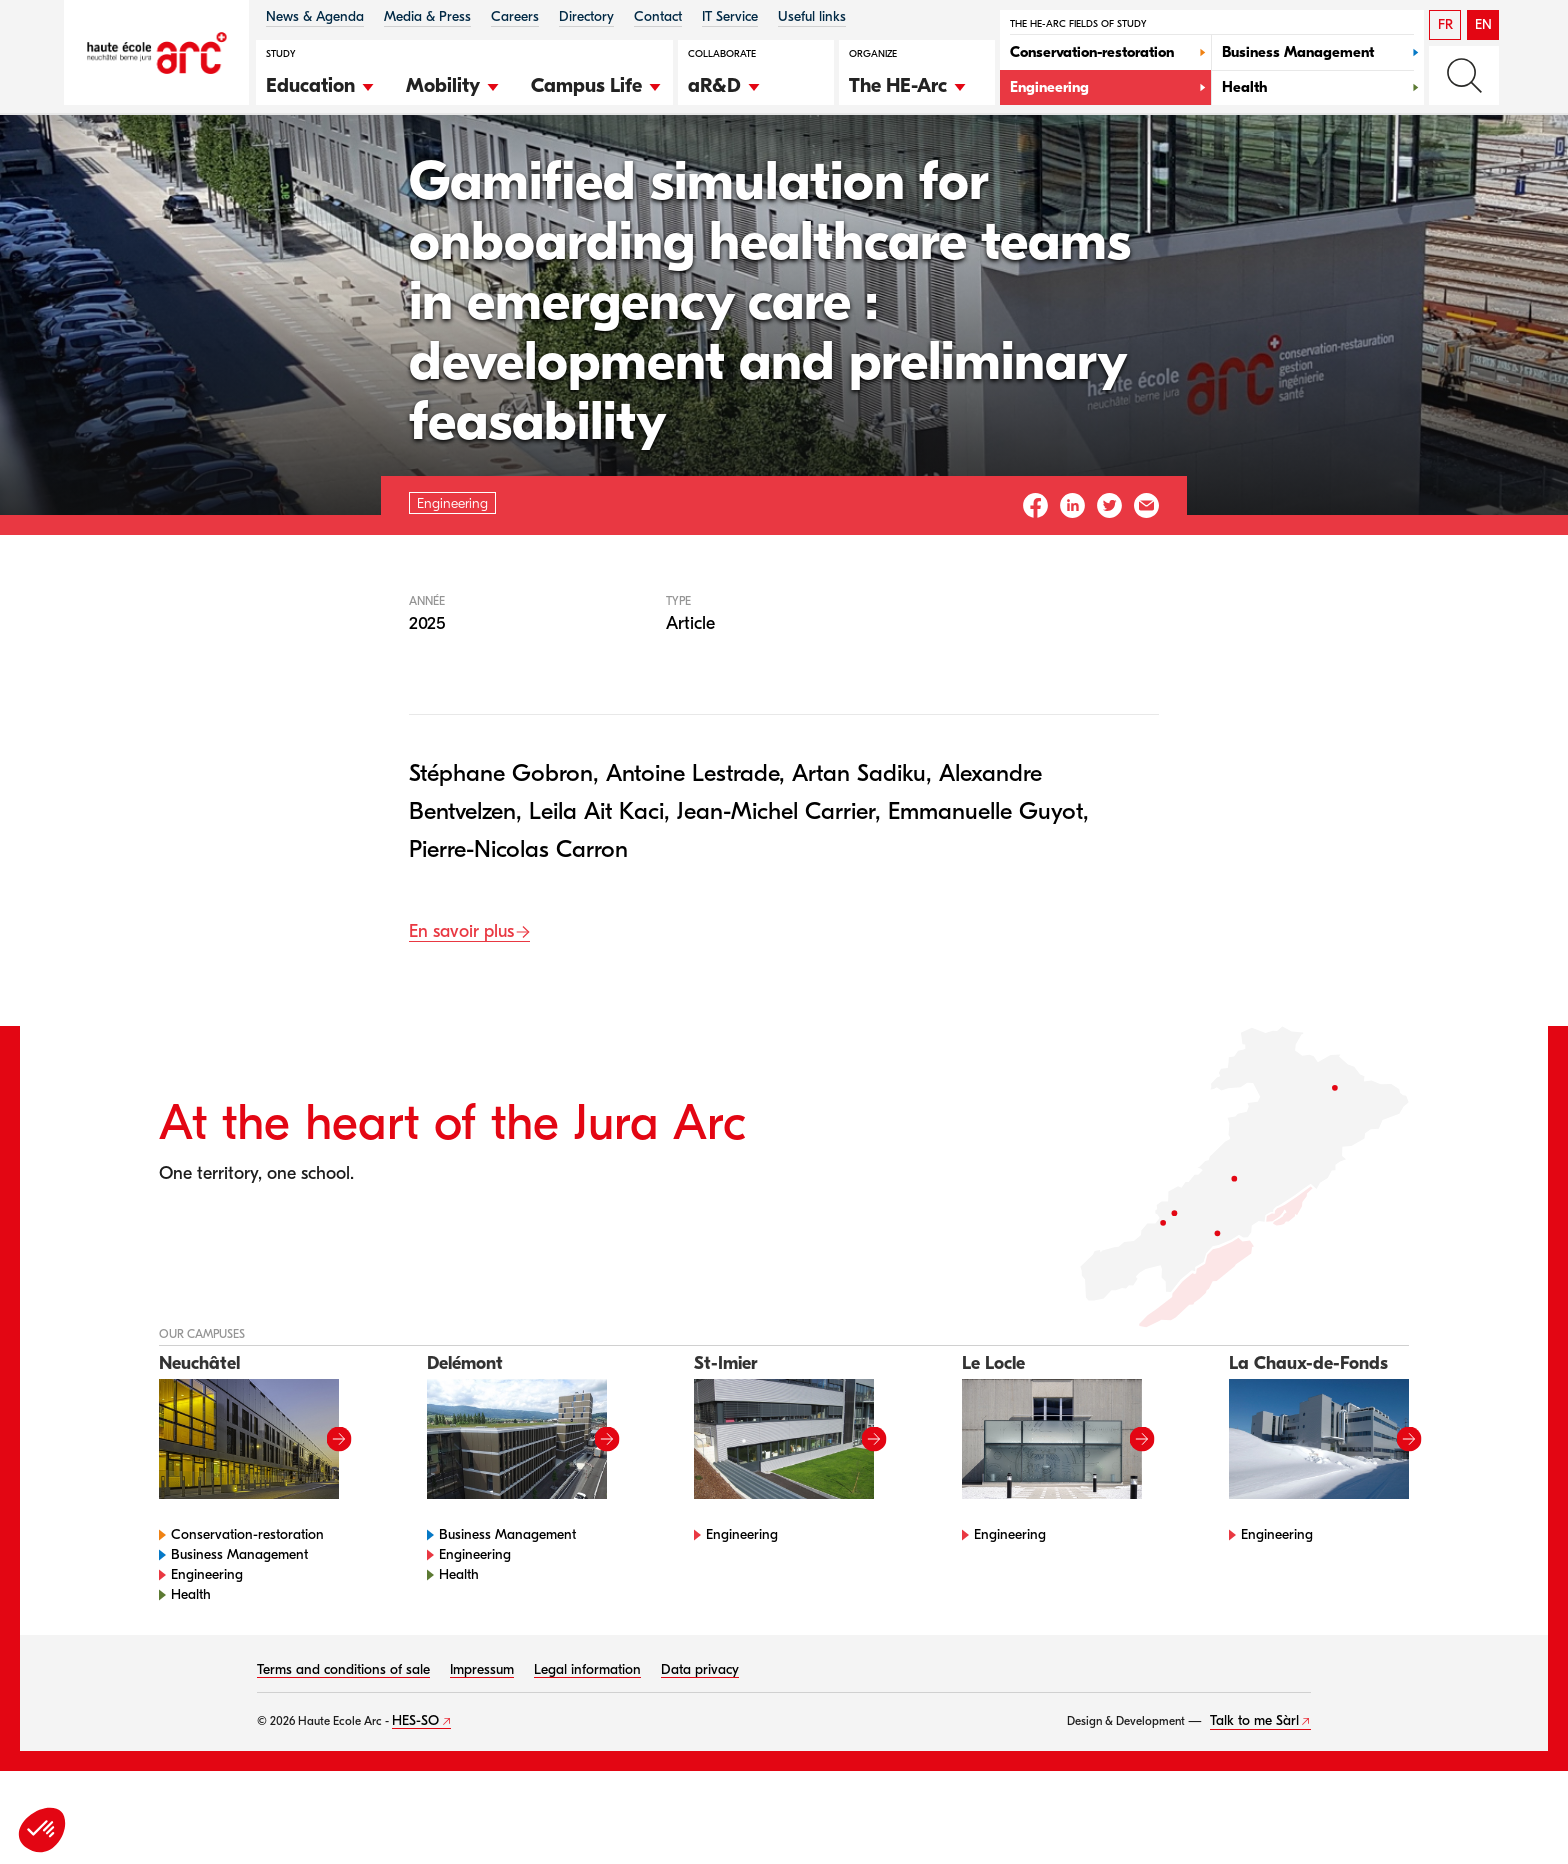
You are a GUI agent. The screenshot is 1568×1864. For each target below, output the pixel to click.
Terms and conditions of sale (343, 1732)
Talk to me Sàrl (1254, 1783)
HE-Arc (198, 168)
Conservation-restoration (247, 1597)
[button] (321, 83)
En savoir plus (461, 995)
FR (1445, 24)
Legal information (587, 1732)
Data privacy (700, 1732)
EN (1483, 24)
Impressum (482, 1732)
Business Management (239, 1617)
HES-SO (415, 1783)
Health (191, 1657)
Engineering (286, 168)
